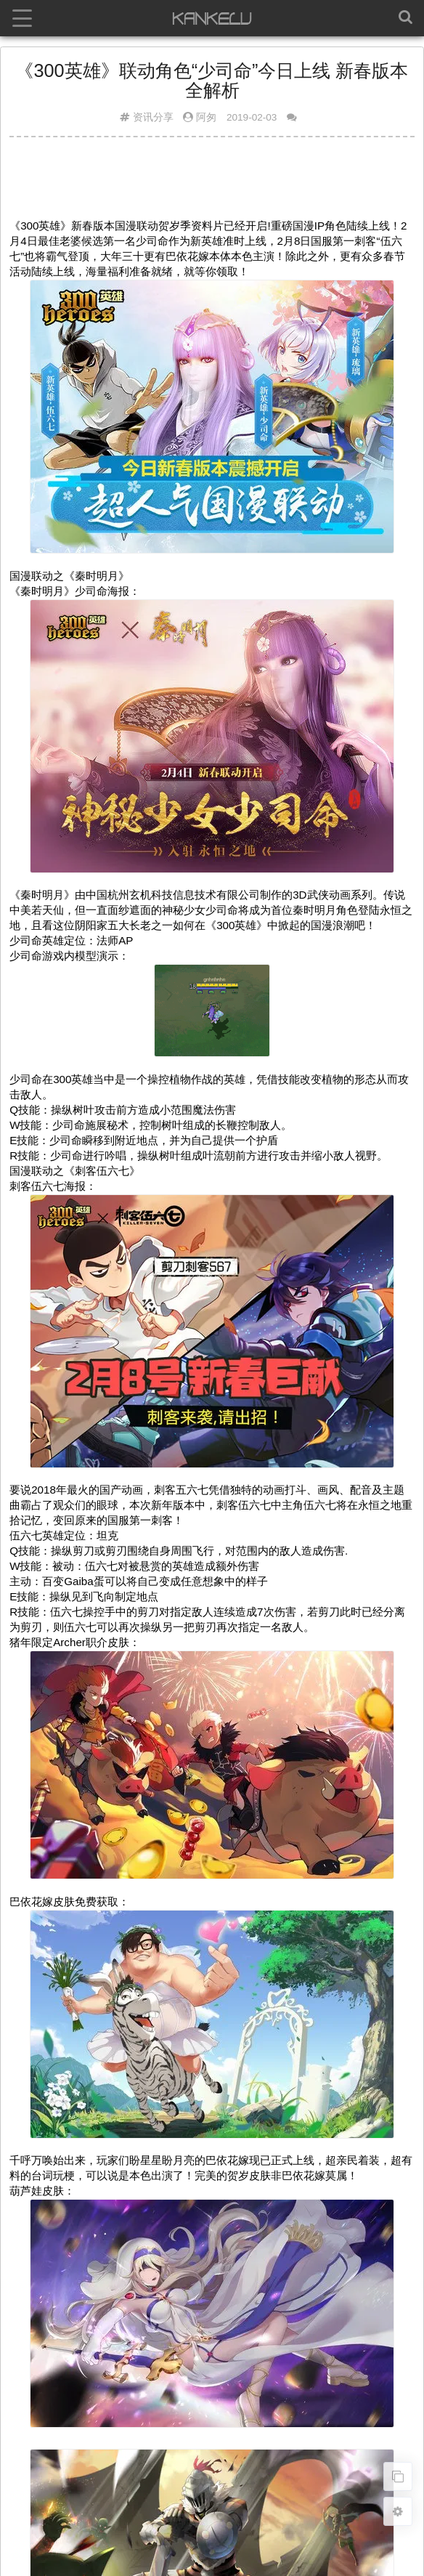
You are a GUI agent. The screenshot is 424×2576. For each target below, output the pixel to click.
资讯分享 (153, 117)
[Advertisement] (212, 183)
